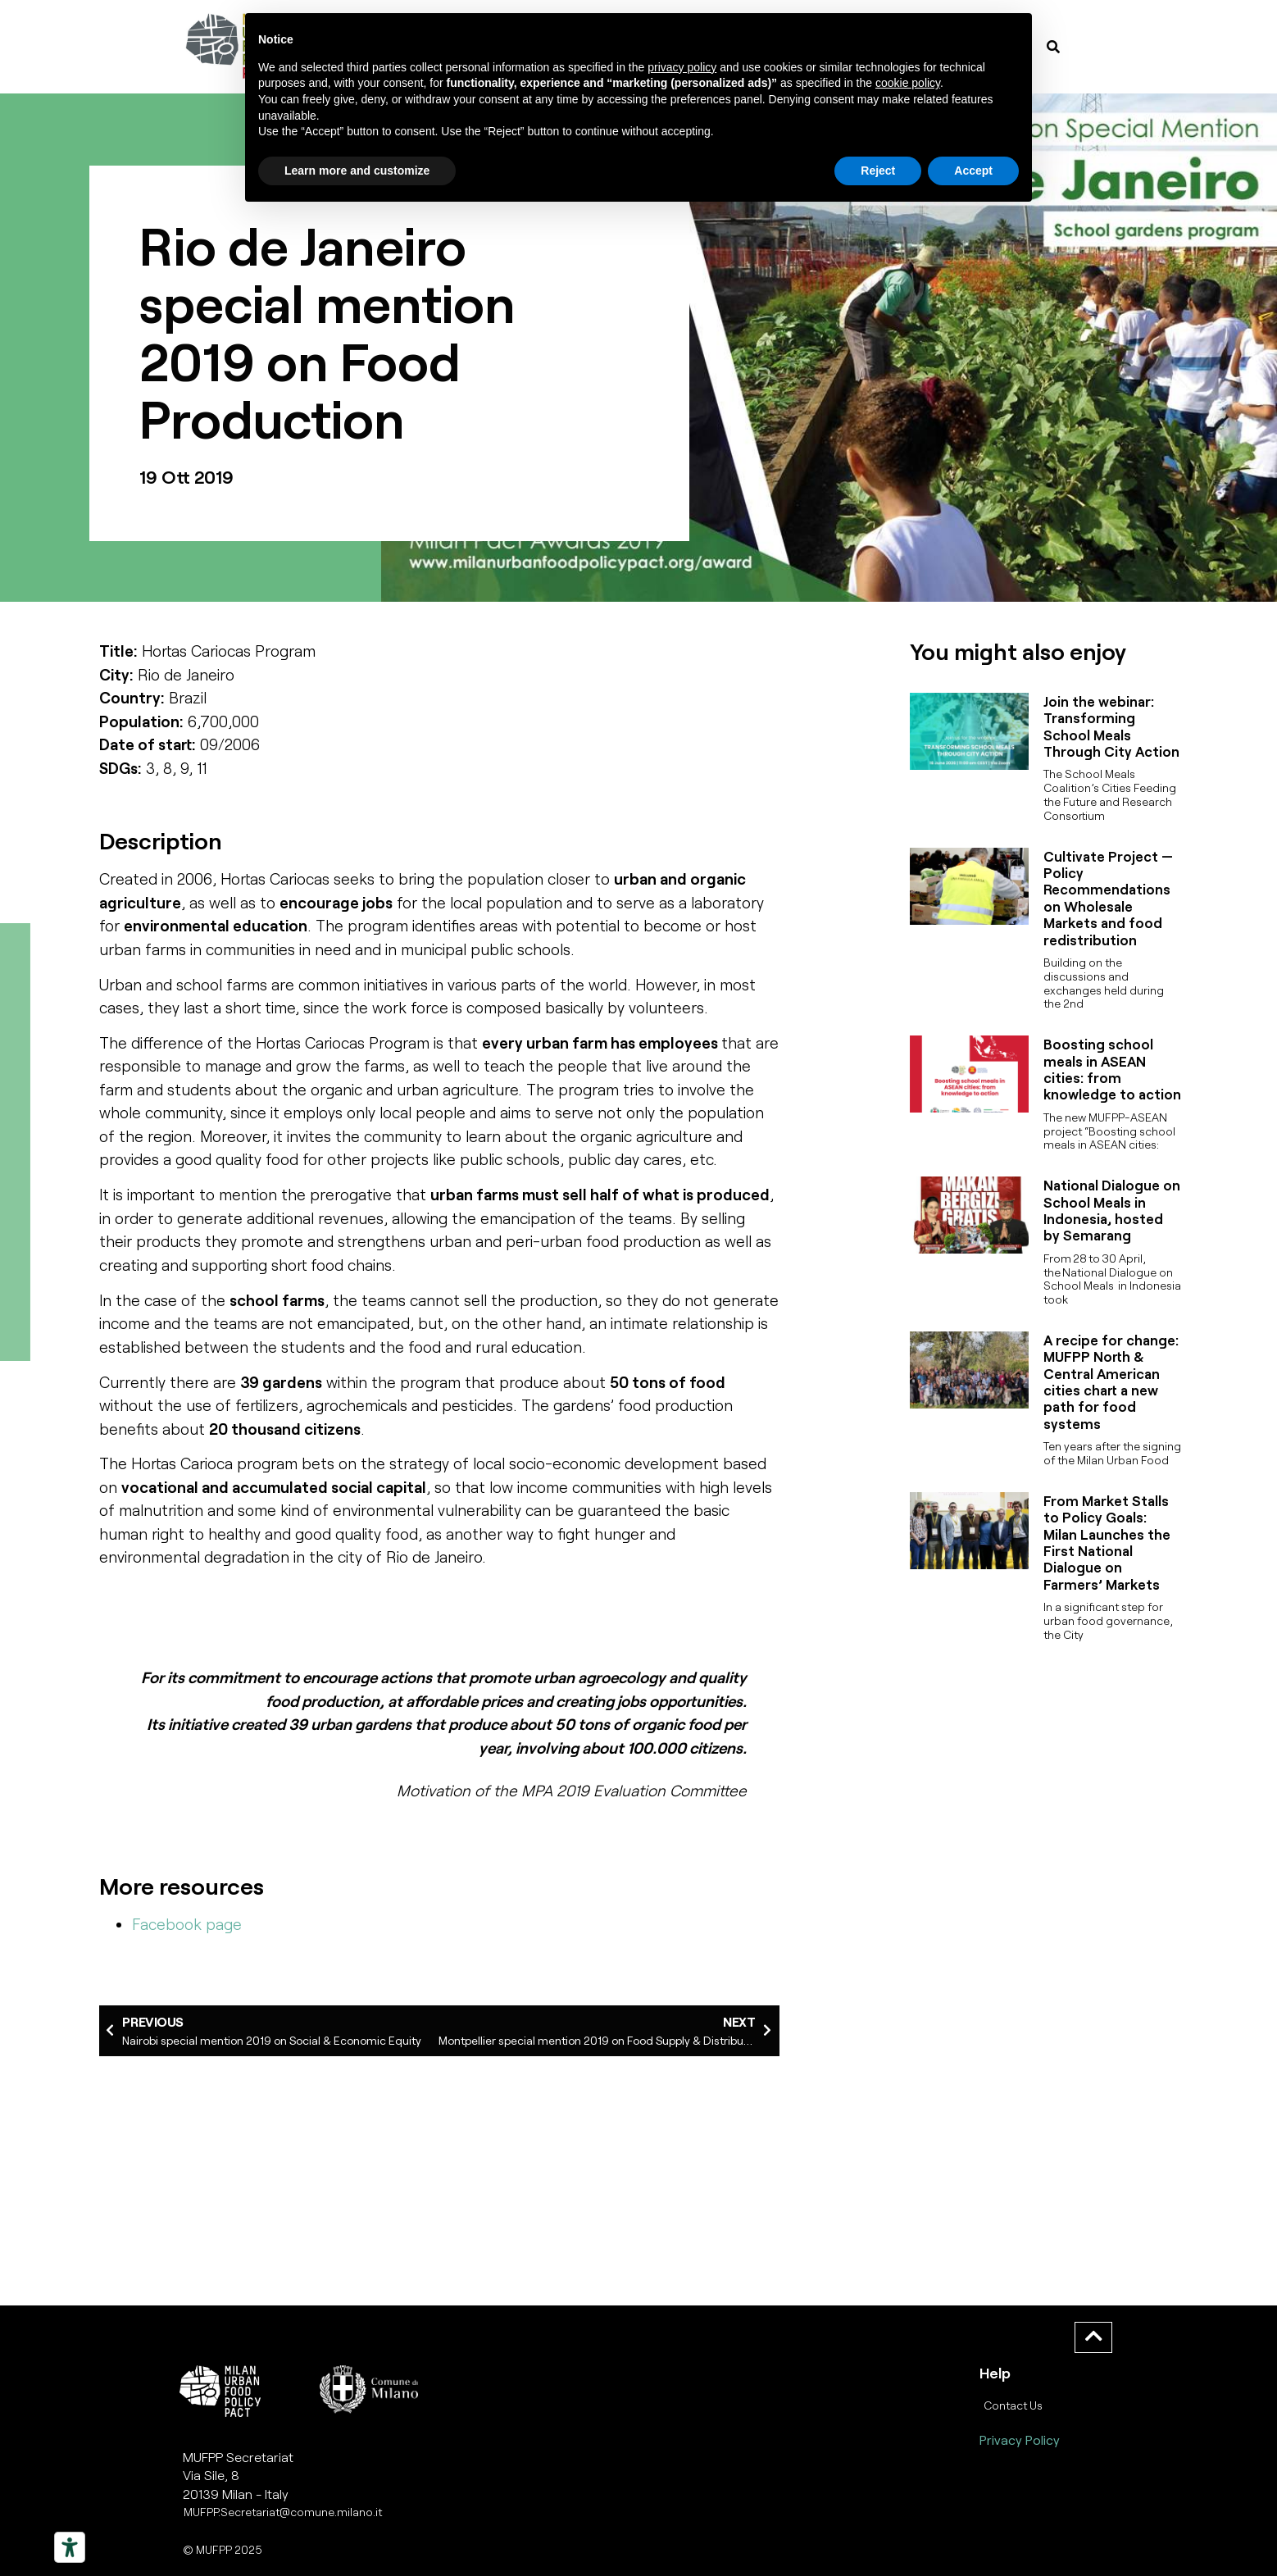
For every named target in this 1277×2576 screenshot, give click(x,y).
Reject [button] (878, 170)
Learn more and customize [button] (356, 170)
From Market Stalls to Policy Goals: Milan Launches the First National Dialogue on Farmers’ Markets (1106, 1542)
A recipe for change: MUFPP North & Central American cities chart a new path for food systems (1111, 1381)
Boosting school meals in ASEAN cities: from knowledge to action (1112, 1068)
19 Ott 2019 (186, 476)
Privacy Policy (1019, 2439)
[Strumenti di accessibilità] (69, 2547)
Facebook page (187, 1923)
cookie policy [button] (907, 82)
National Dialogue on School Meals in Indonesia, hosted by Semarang (1111, 1209)
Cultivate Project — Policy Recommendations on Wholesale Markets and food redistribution (1108, 898)
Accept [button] (973, 170)
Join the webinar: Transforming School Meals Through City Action (1111, 726)
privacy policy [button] (682, 67)
